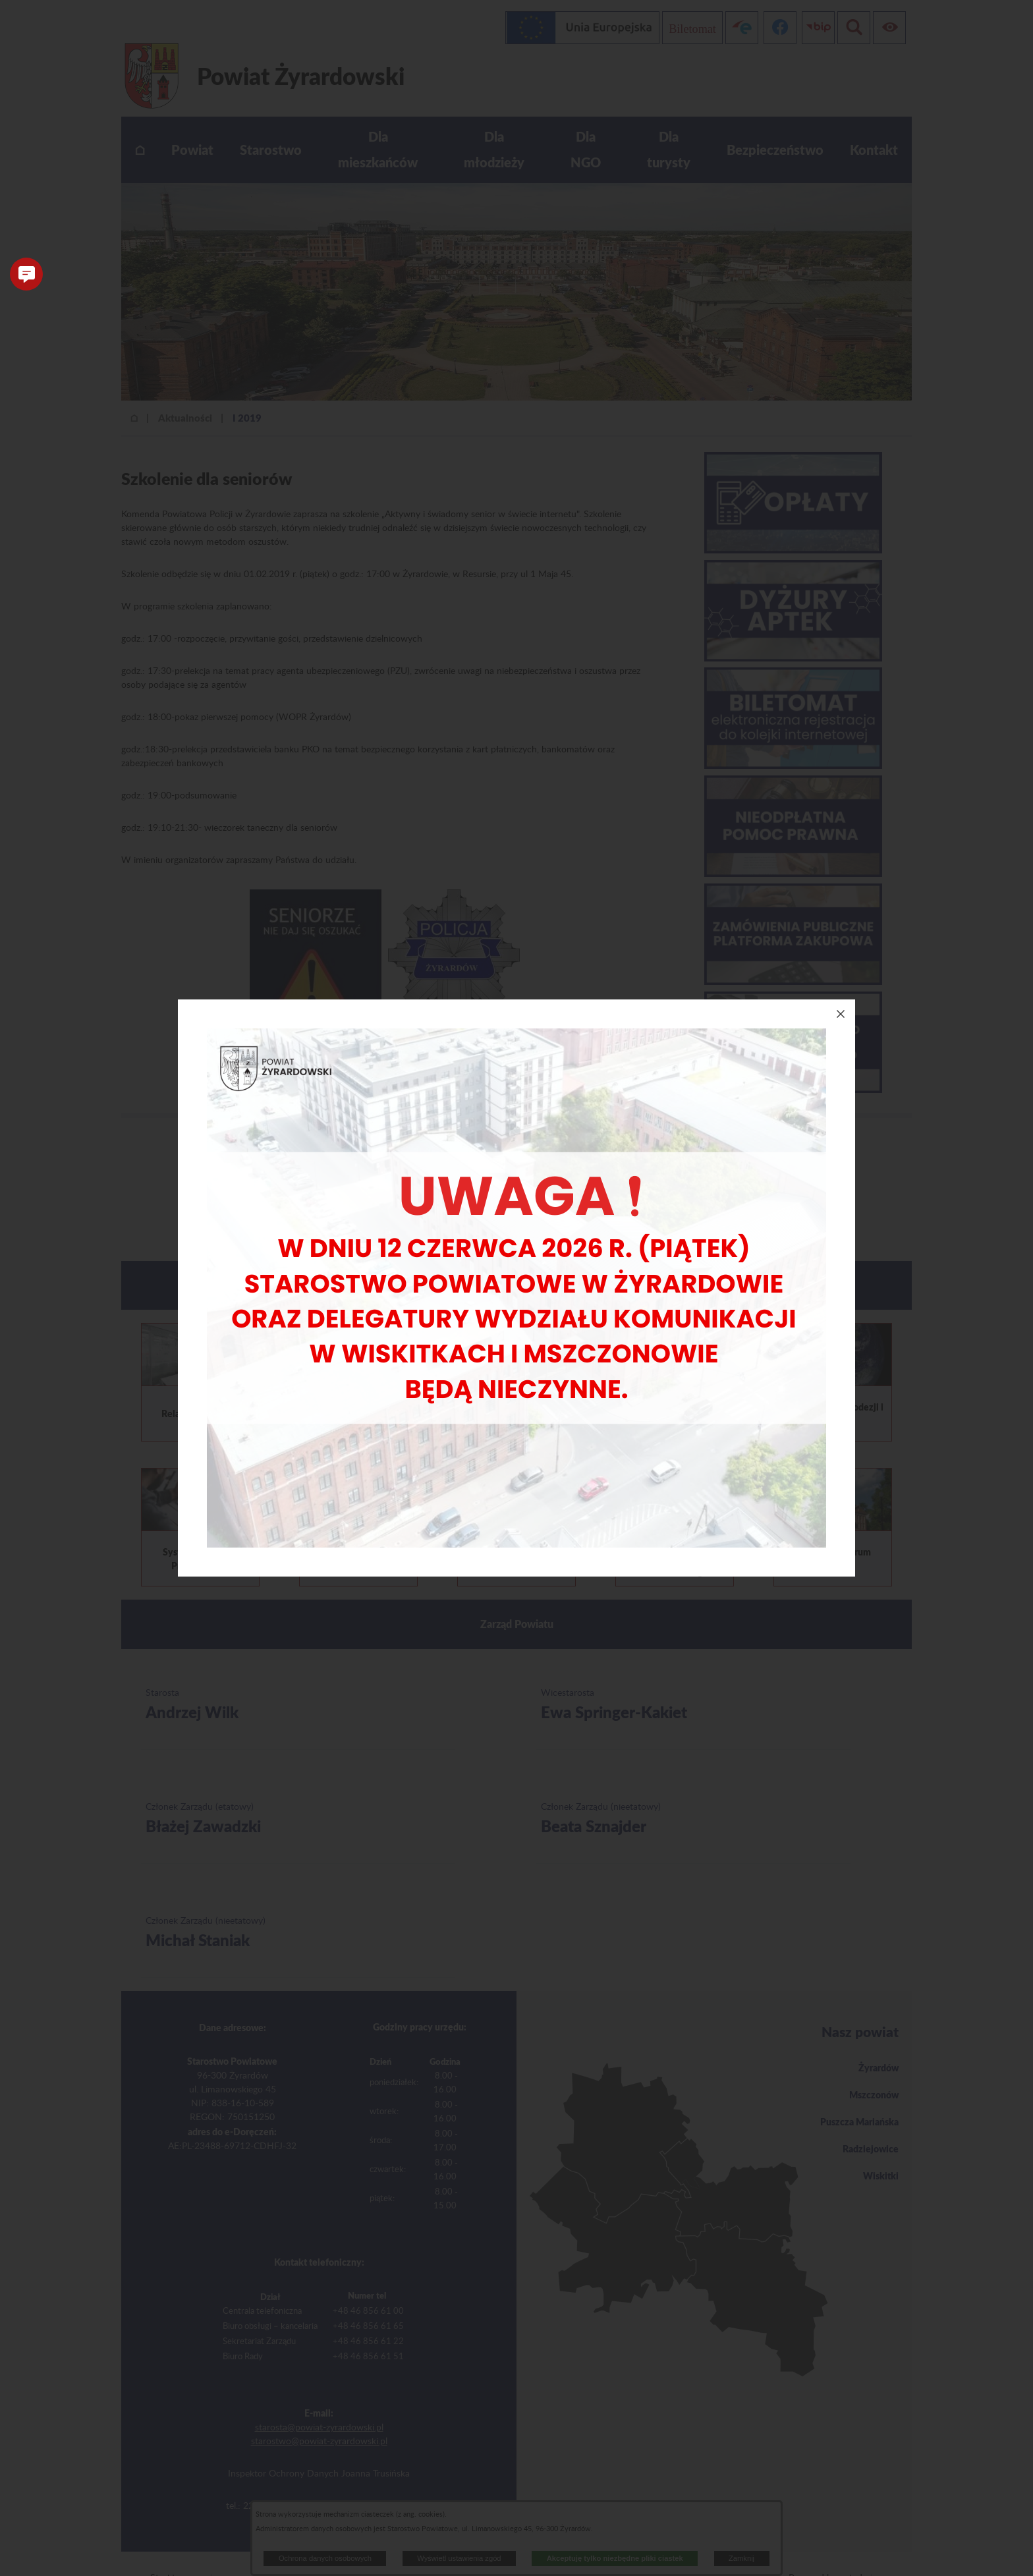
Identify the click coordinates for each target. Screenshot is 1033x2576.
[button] (26, 274)
